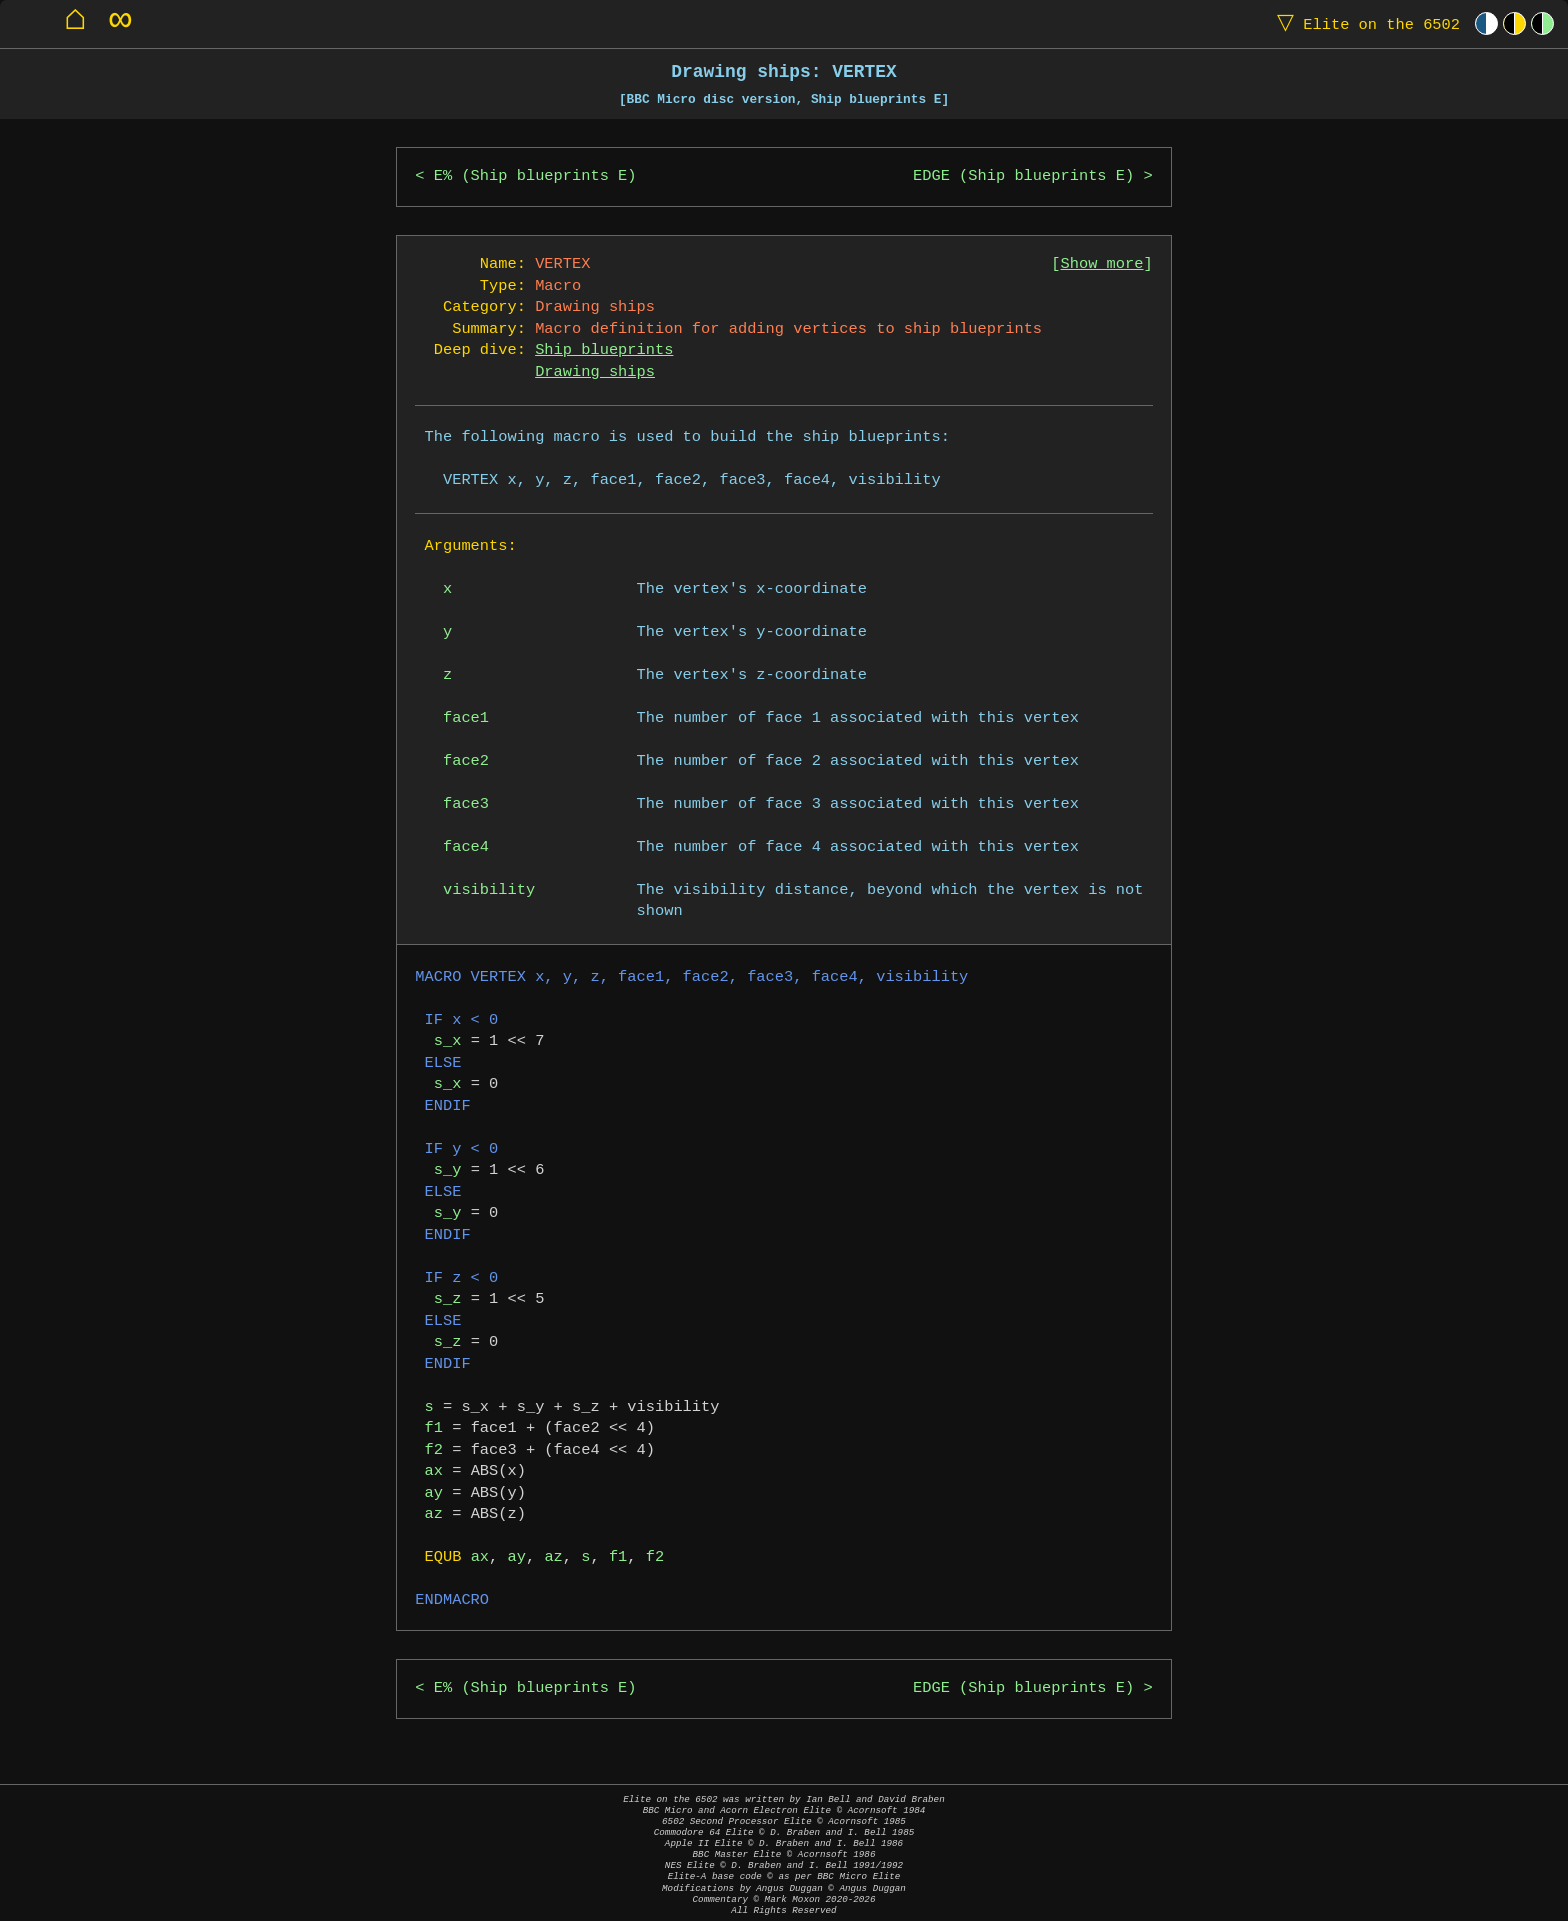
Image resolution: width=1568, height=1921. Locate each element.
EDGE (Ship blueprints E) (1023, 176)
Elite (1364, 23)
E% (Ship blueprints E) (535, 176)
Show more (1102, 264)
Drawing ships (595, 372)
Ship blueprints (604, 350)
